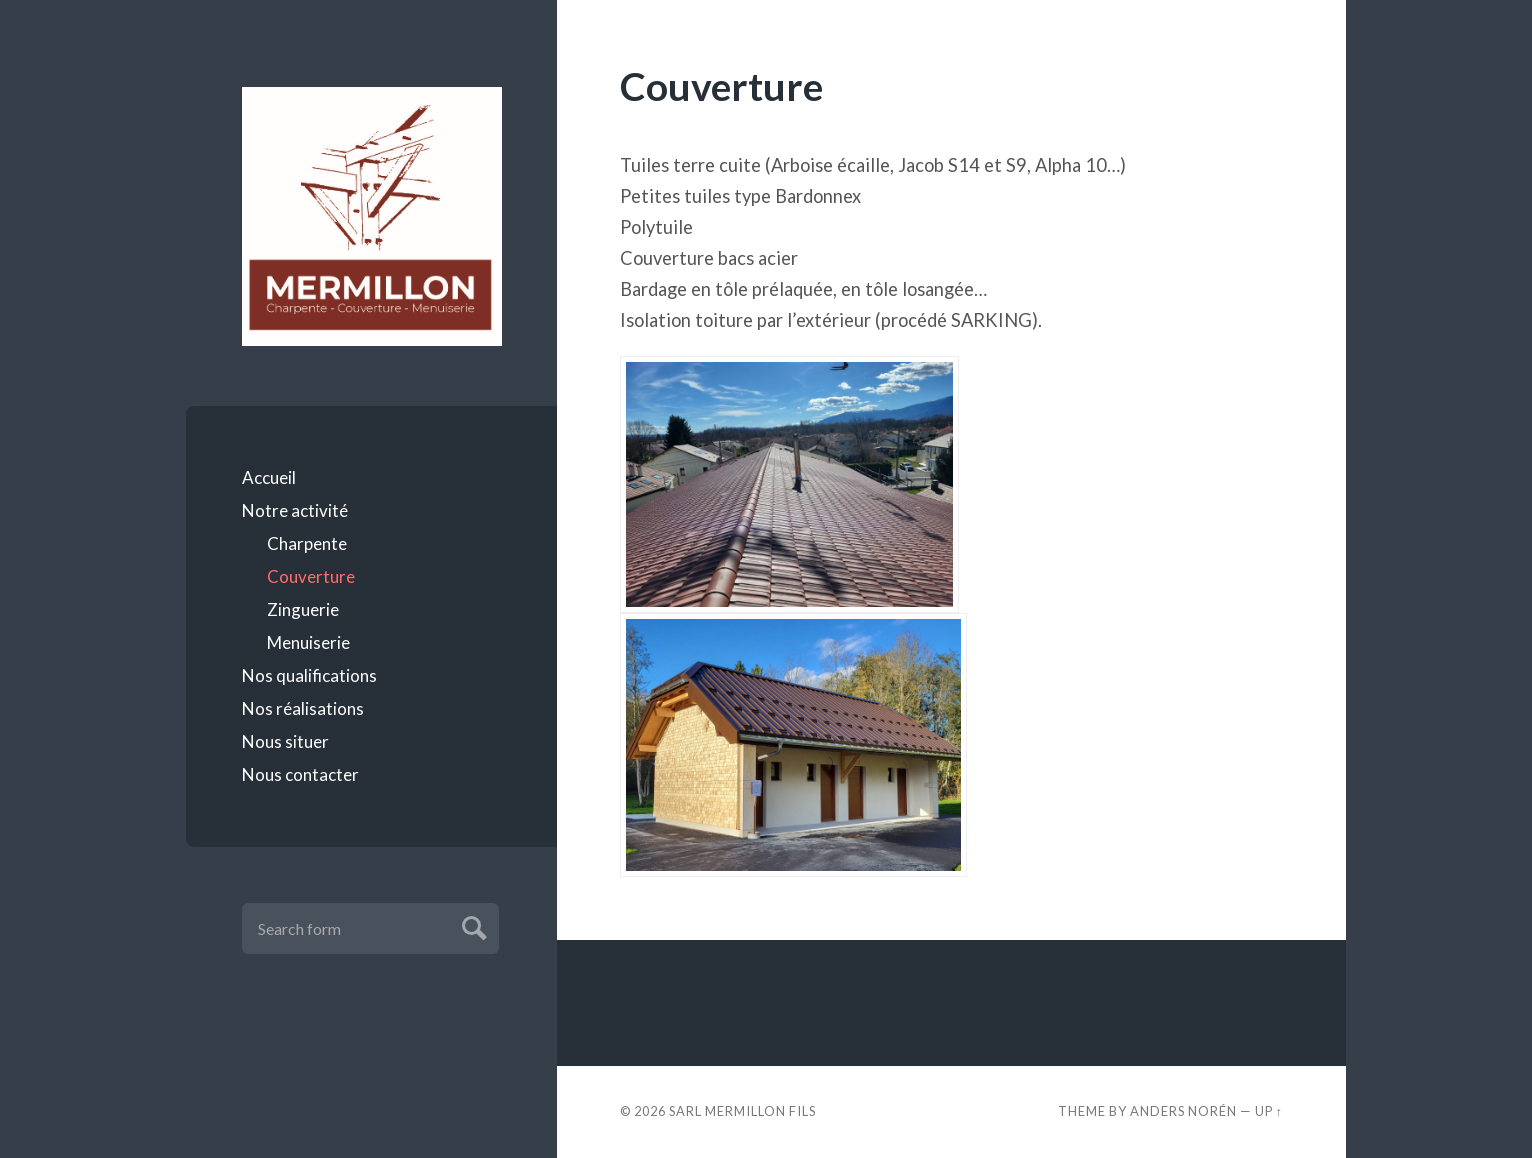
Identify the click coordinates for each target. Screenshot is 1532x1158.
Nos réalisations (303, 708)
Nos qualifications (309, 675)
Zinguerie (303, 609)
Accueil (269, 477)
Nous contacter (300, 774)
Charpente (307, 543)
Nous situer (285, 741)
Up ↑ (1269, 1111)
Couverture (311, 576)
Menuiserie (308, 642)
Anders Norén (1183, 1111)
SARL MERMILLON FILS (742, 1111)
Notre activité (295, 510)
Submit (471, 925)
